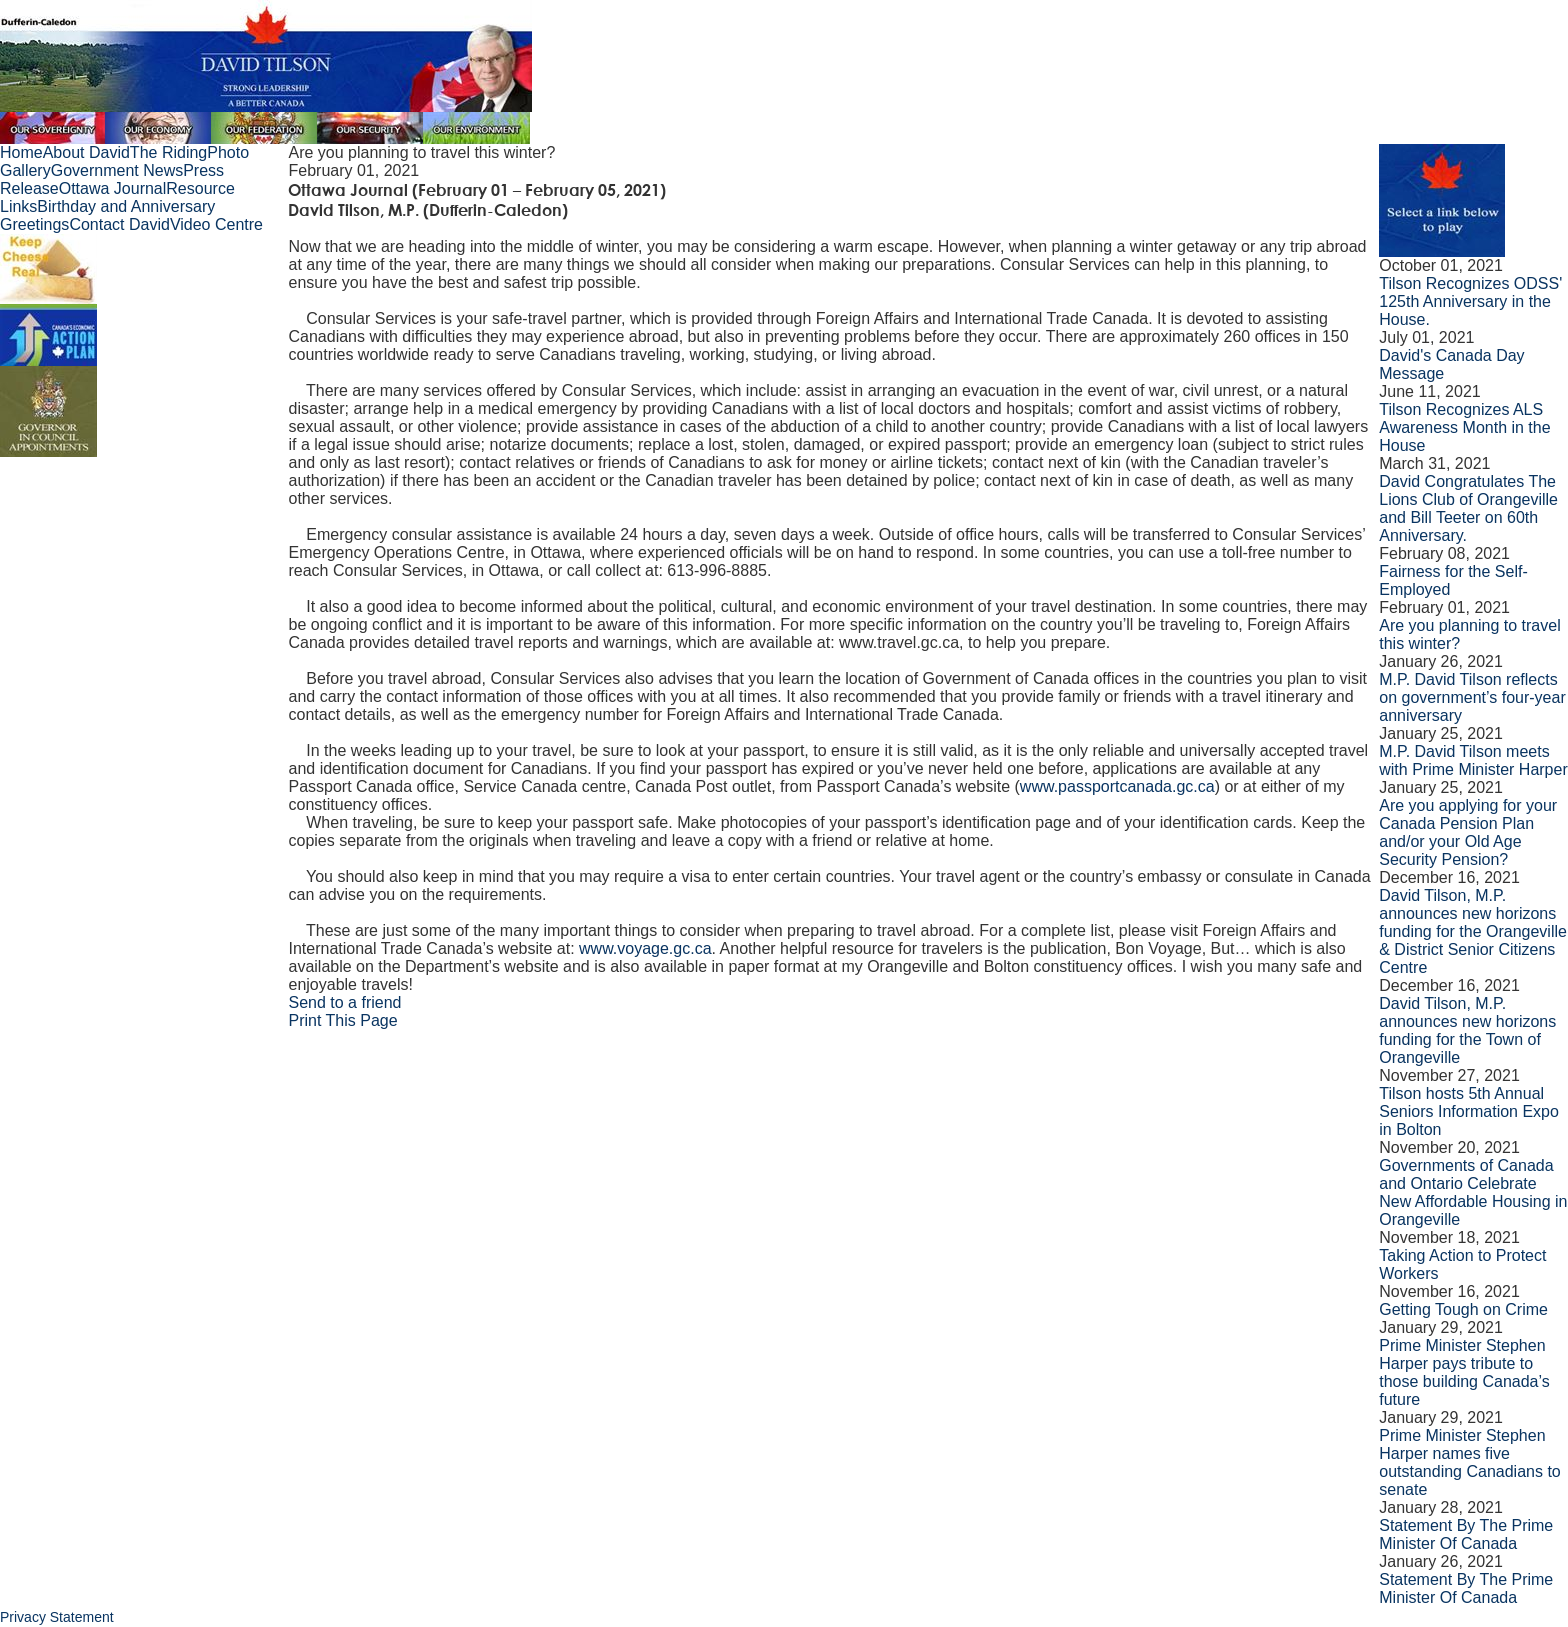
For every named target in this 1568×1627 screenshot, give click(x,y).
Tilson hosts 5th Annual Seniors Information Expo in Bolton (1469, 1111)
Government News (117, 170)
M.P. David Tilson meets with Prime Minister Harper (1473, 760)
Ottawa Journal (113, 188)
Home (21, 152)
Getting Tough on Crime (1463, 1309)
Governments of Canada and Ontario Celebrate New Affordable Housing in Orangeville (1473, 1192)
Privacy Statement (57, 1617)
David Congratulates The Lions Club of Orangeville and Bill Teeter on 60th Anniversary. (1468, 508)
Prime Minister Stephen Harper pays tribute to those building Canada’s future (1464, 1372)
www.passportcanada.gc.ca (1117, 786)
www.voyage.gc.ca (645, 948)
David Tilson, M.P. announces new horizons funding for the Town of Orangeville (1467, 1030)
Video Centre (216, 224)
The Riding (168, 152)
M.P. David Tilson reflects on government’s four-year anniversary (1472, 697)
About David (86, 152)
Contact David (119, 224)
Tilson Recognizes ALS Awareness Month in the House (1464, 427)
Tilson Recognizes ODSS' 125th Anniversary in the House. (1470, 301)
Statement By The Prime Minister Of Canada (1466, 1534)
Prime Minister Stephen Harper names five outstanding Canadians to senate (1469, 1462)
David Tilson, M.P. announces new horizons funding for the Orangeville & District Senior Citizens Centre (1473, 931)
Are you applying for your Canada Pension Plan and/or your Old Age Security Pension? (1468, 832)
